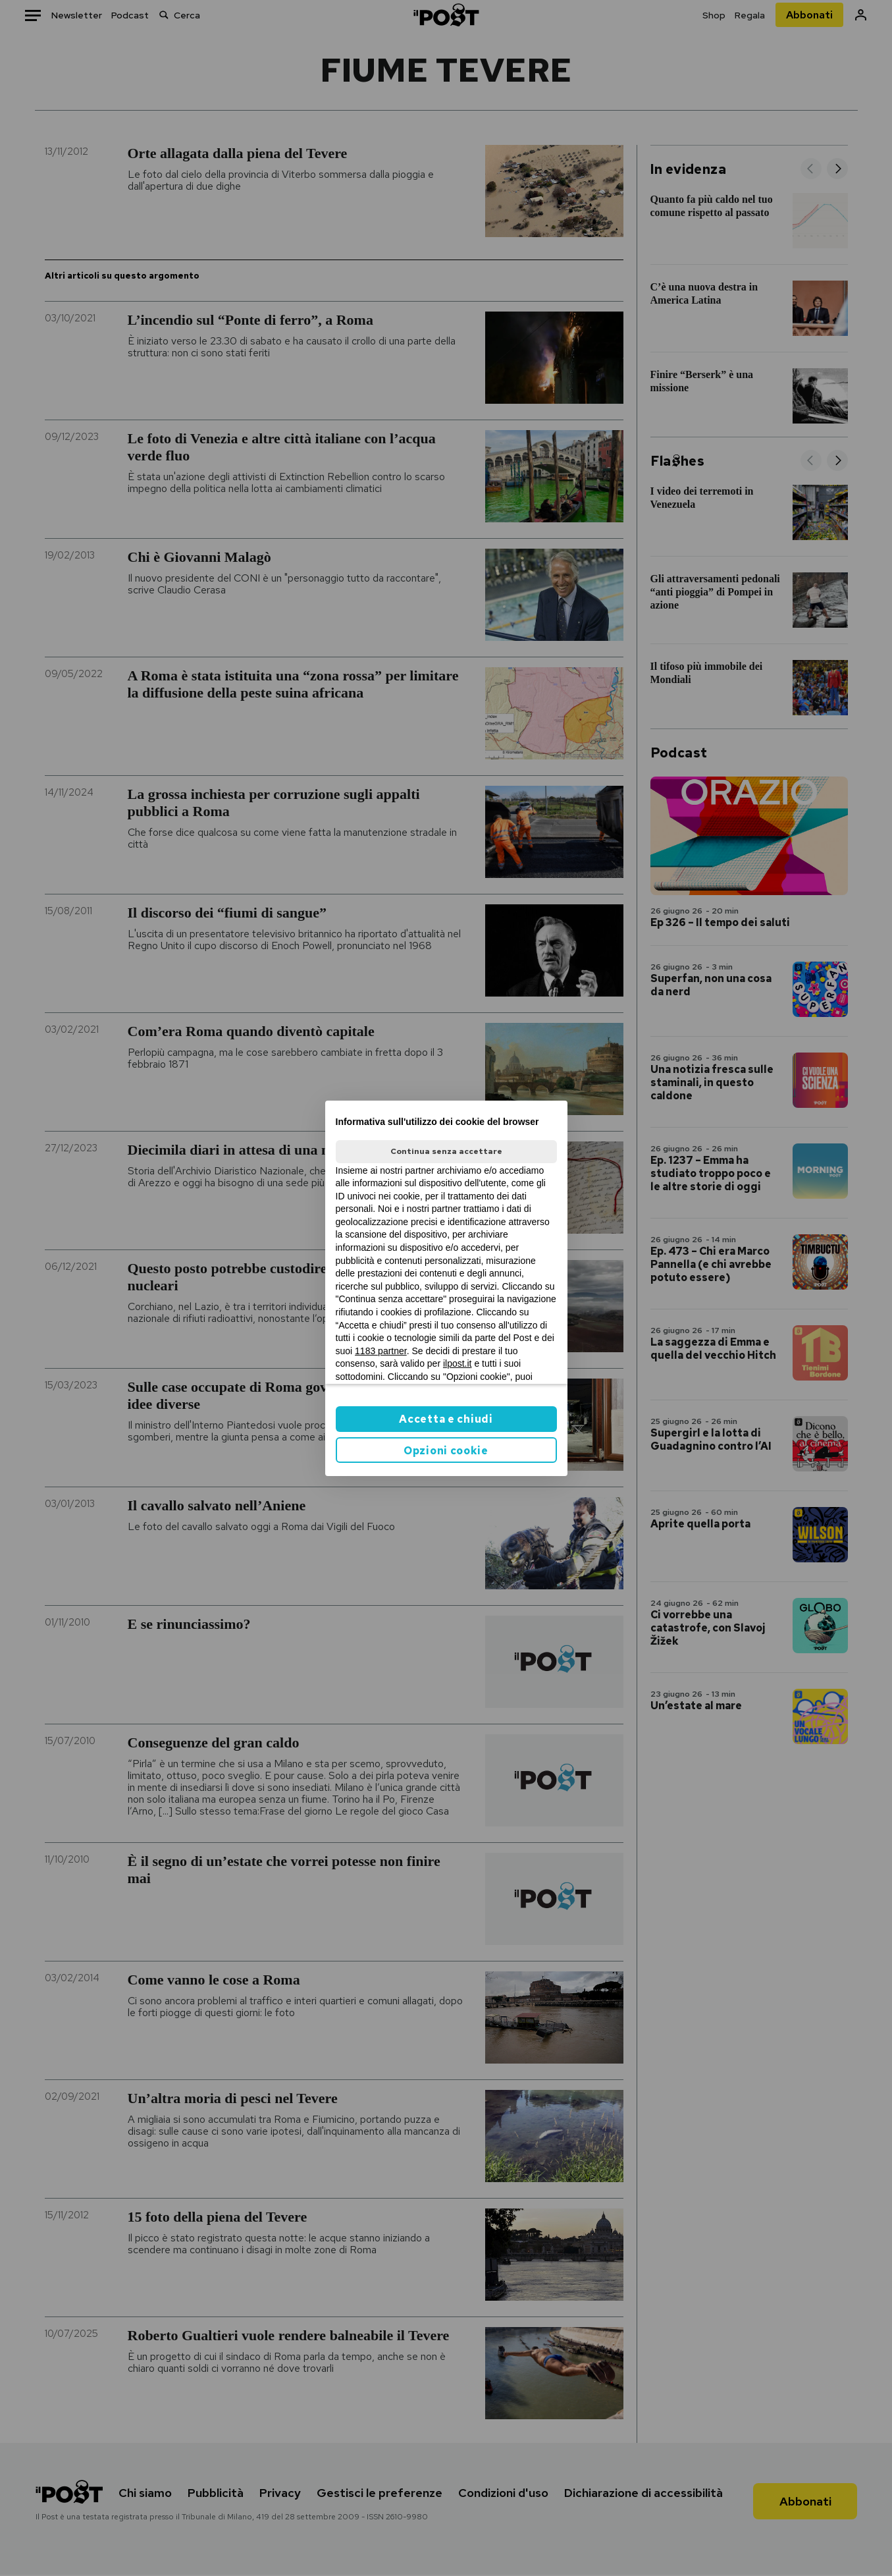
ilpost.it (457, 1363)
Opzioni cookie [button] (446, 1451)
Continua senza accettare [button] (446, 1151)
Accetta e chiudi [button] (445, 1419)
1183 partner (381, 1351)
